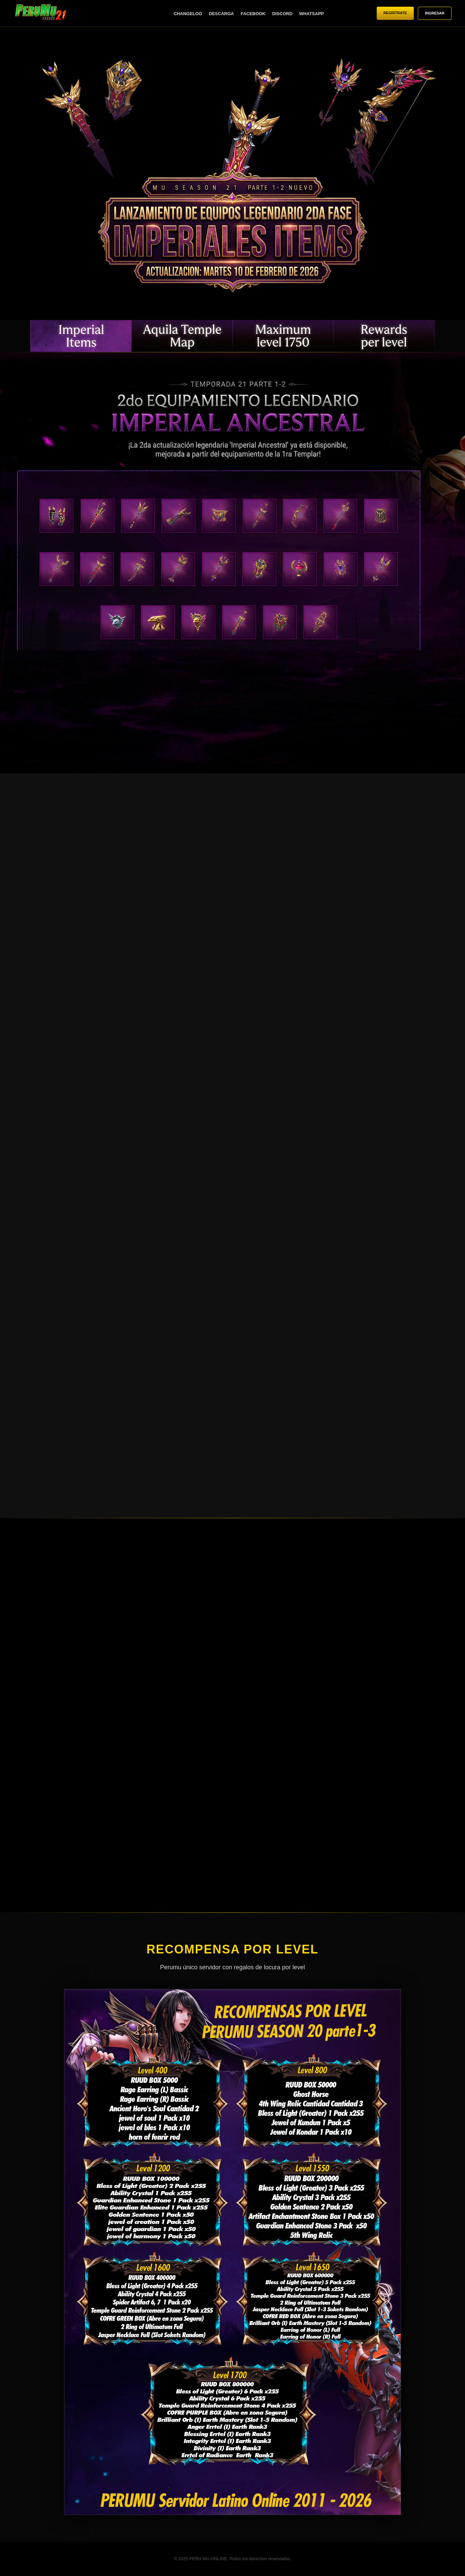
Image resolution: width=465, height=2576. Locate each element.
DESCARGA (221, 13)
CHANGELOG (188, 13)
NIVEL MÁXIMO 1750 (283, 336)
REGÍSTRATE (395, 13)
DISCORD (282, 13)
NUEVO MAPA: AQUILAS (181, 336)
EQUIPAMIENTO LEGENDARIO (80, 336)
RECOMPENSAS (384, 336)
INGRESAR (434, 13)
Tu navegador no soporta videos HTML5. (232, 177)
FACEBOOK (253, 13)
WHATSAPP (311, 13)
